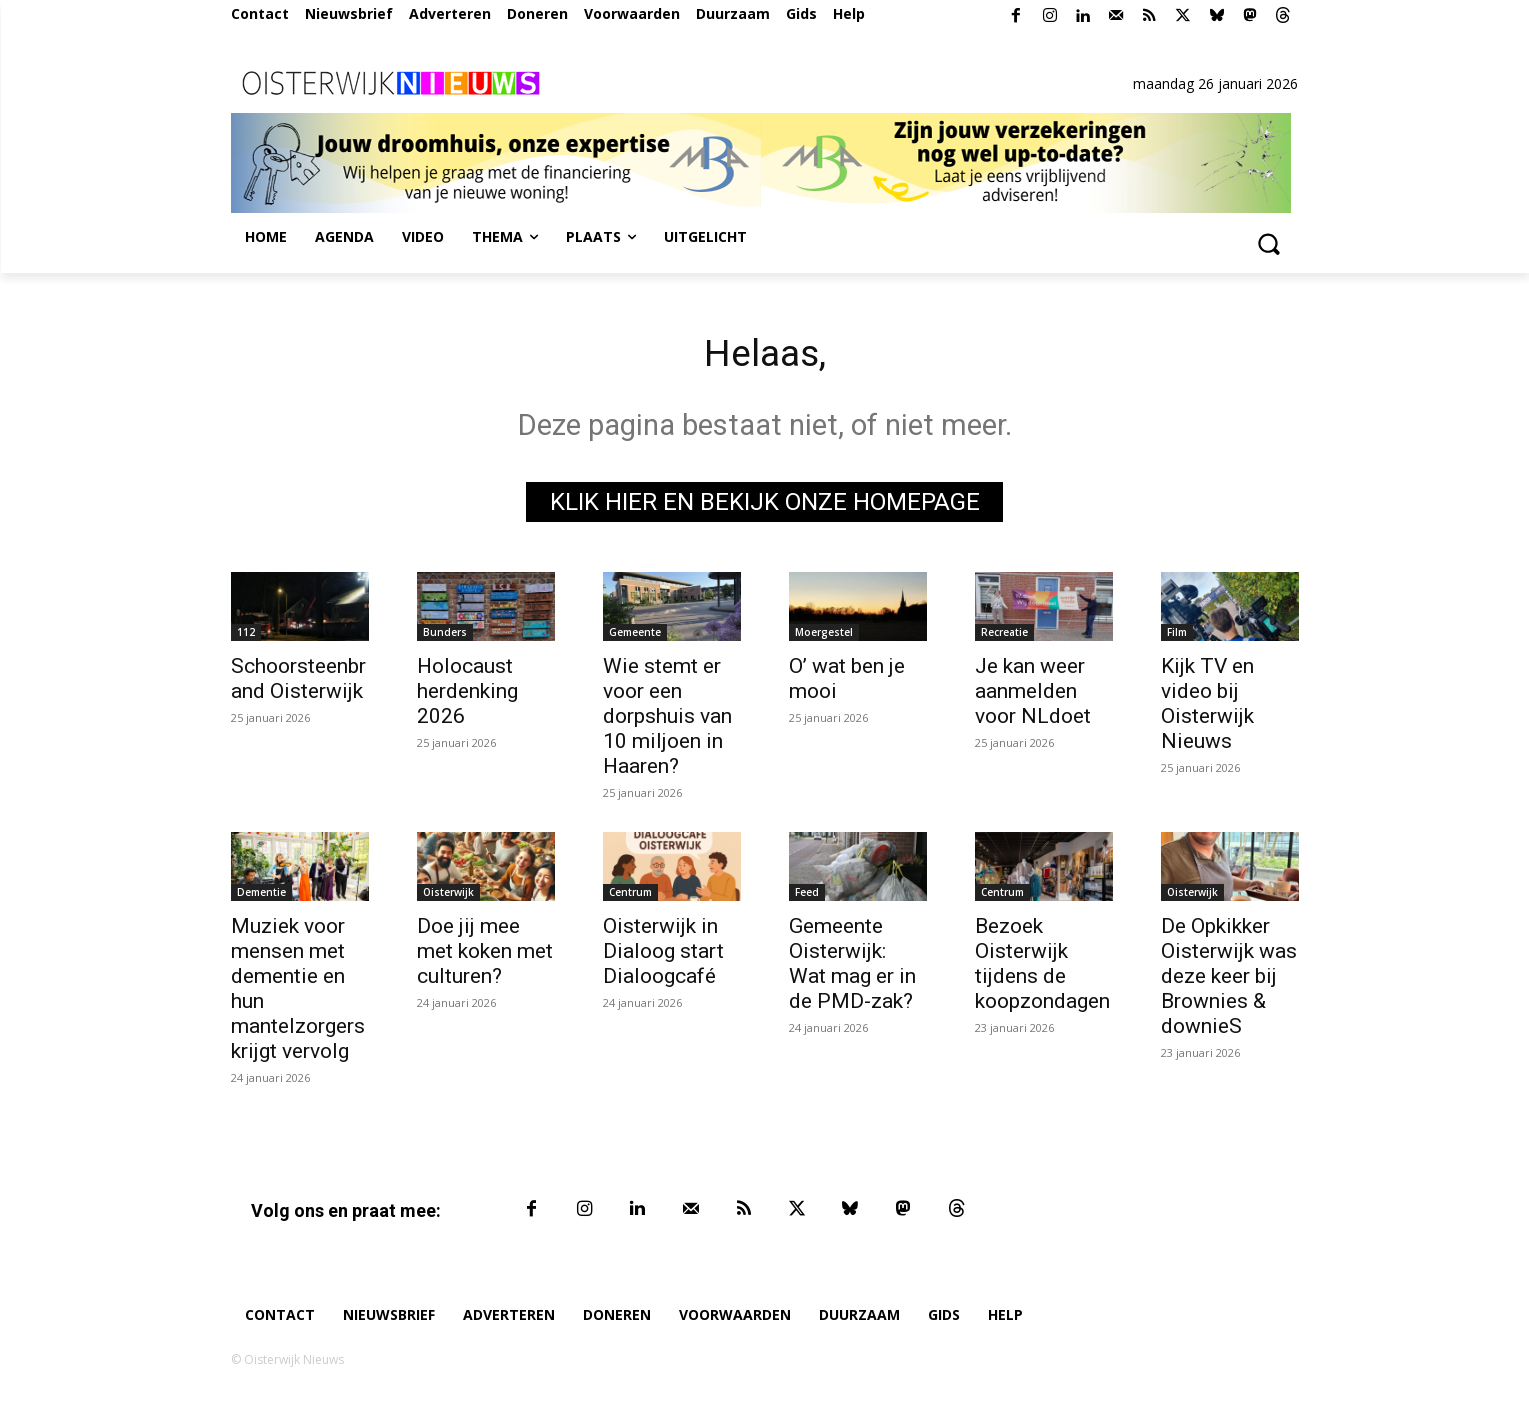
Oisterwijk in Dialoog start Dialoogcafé (663, 955)
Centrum (630, 896)
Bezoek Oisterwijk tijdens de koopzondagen (1042, 967)
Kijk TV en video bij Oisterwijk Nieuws (1207, 707)
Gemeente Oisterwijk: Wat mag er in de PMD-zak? (852, 967)
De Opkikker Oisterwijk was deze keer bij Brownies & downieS (1229, 980)
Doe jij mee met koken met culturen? (485, 955)
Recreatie (1004, 636)
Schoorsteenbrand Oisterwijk (298, 682)
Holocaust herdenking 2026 (467, 695)
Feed (807, 896)
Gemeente (635, 636)
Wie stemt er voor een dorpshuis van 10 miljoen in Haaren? (667, 720)
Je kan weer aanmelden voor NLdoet (1033, 695)
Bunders (445, 636)
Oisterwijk (448, 896)
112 (246, 636)
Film (1177, 636)
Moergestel (824, 636)
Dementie (261, 896)
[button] (1269, 243)
